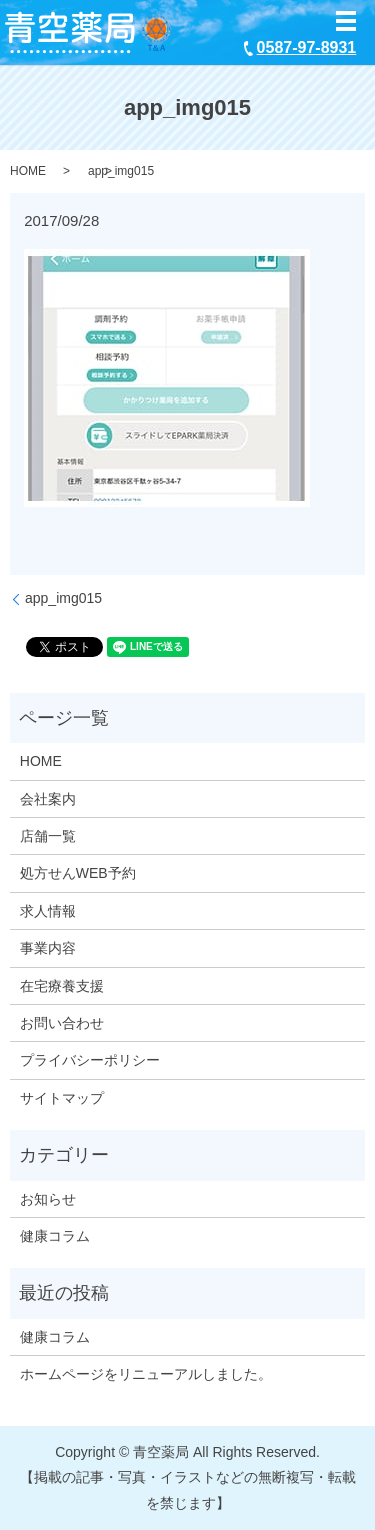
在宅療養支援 (62, 986)
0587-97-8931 (307, 47)
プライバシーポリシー (90, 1060)
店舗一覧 (48, 836)
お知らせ (48, 1199)
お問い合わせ (62, 1023)
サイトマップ (62, 1098)
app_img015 (63, 598)
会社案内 (48, 799)
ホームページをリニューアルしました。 (146, 1374)
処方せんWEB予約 (78, 873)
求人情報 (48, 911)
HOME (28, 171)
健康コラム (55, 1236)
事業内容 (48, 948)
